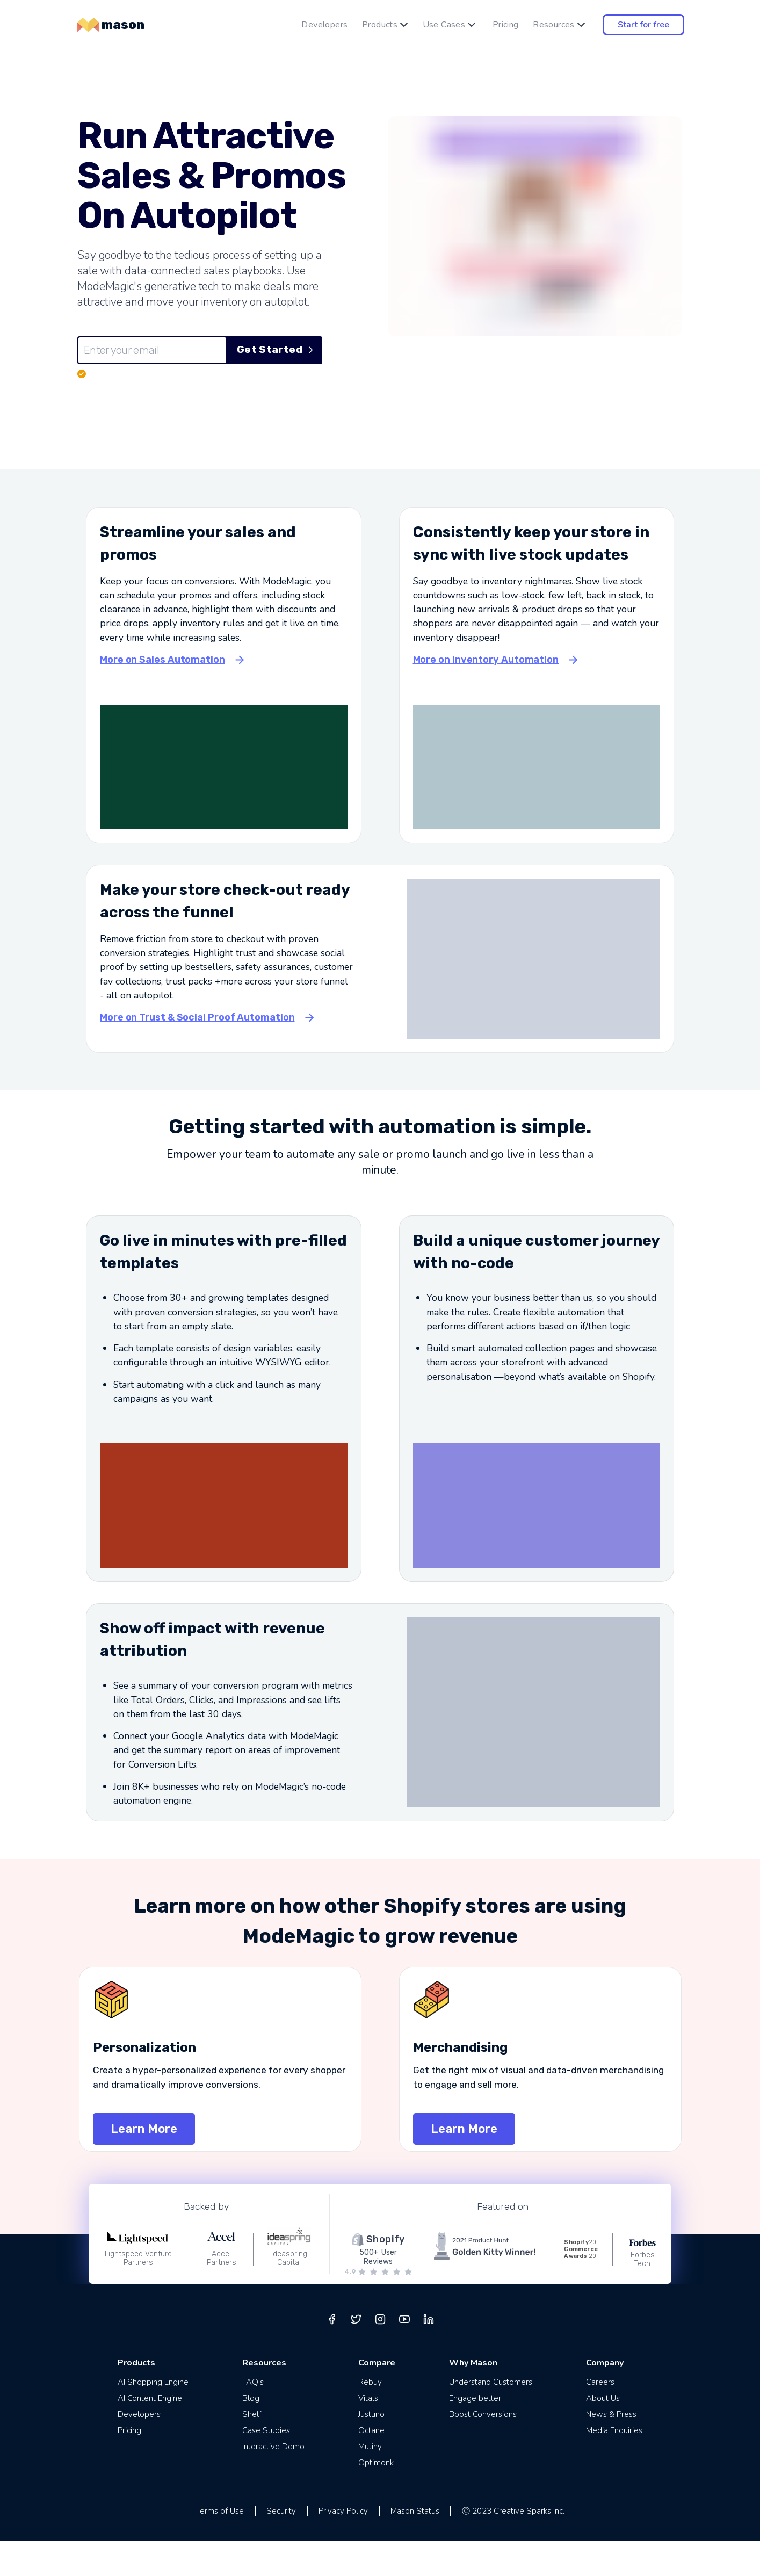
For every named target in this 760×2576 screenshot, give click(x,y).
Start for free (643, 25)
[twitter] (356, 2354)
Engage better (475, 2433)
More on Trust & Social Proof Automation (197, 1053)
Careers (600, 2417)
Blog (250, 2433)
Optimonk (376, 2498)
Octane (371, 2466)
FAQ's (253, 2417)
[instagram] (380, 2354)
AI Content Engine (150, 2433)
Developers (324, 25)
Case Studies (266, 2466)
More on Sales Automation (162, 695)
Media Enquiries (614, 2466)
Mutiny (370, 2482)
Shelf (252, 2449)
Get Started (275, 350)
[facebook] (332, 2354)
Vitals (368, 2433)
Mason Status (414, 2546)
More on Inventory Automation (486, 695)
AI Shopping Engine (153, 2417)
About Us (603, 2433)
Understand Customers (490, 2417)
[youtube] (404, 2354)
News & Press (611, 2449)
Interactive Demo (273, 2482)
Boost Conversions (483, 2449)
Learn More (144, 2164)
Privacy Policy (343, 2546)
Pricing (506, 25)
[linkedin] (428, 2354)
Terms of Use (220, 2546)
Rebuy (370, 2417)
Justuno (371, 2449)
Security (281, 2546)
